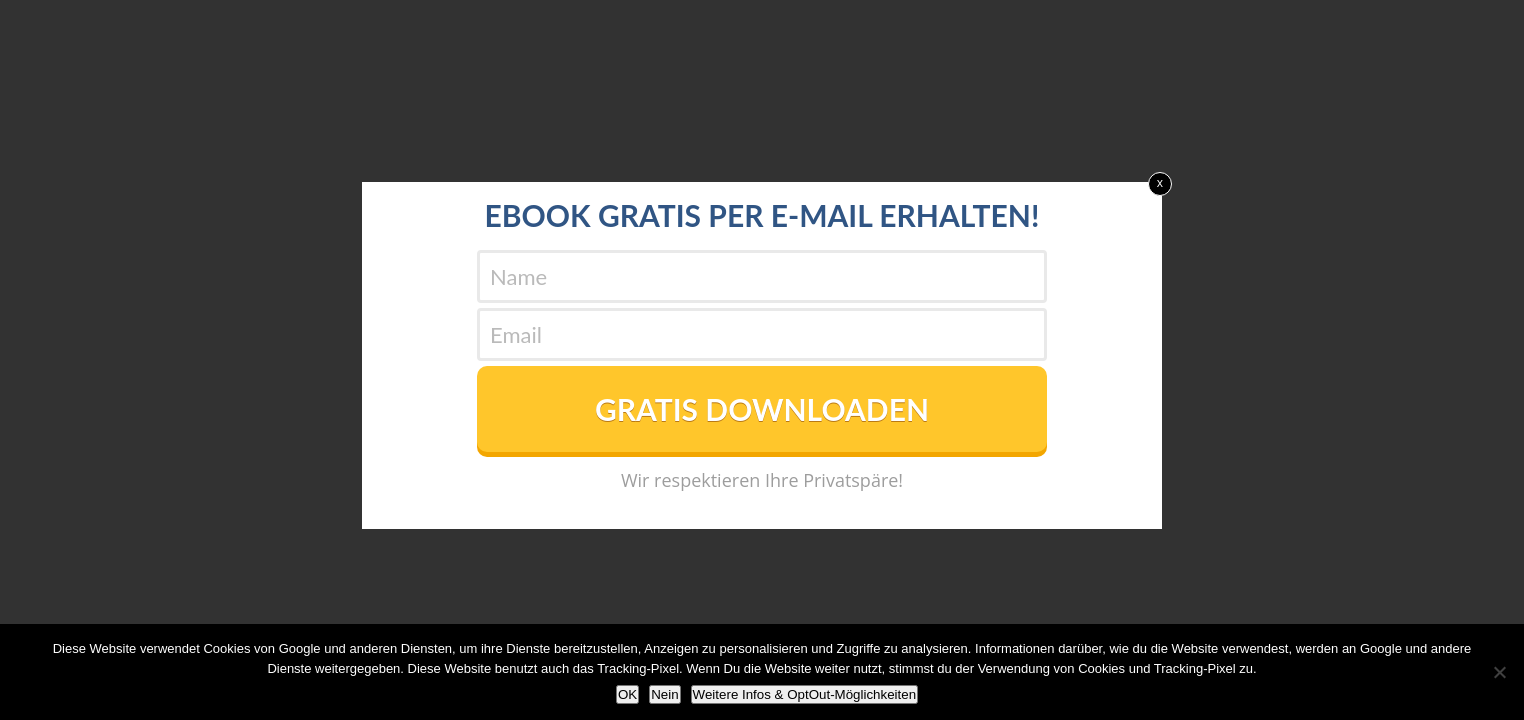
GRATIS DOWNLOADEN (762, 409)
